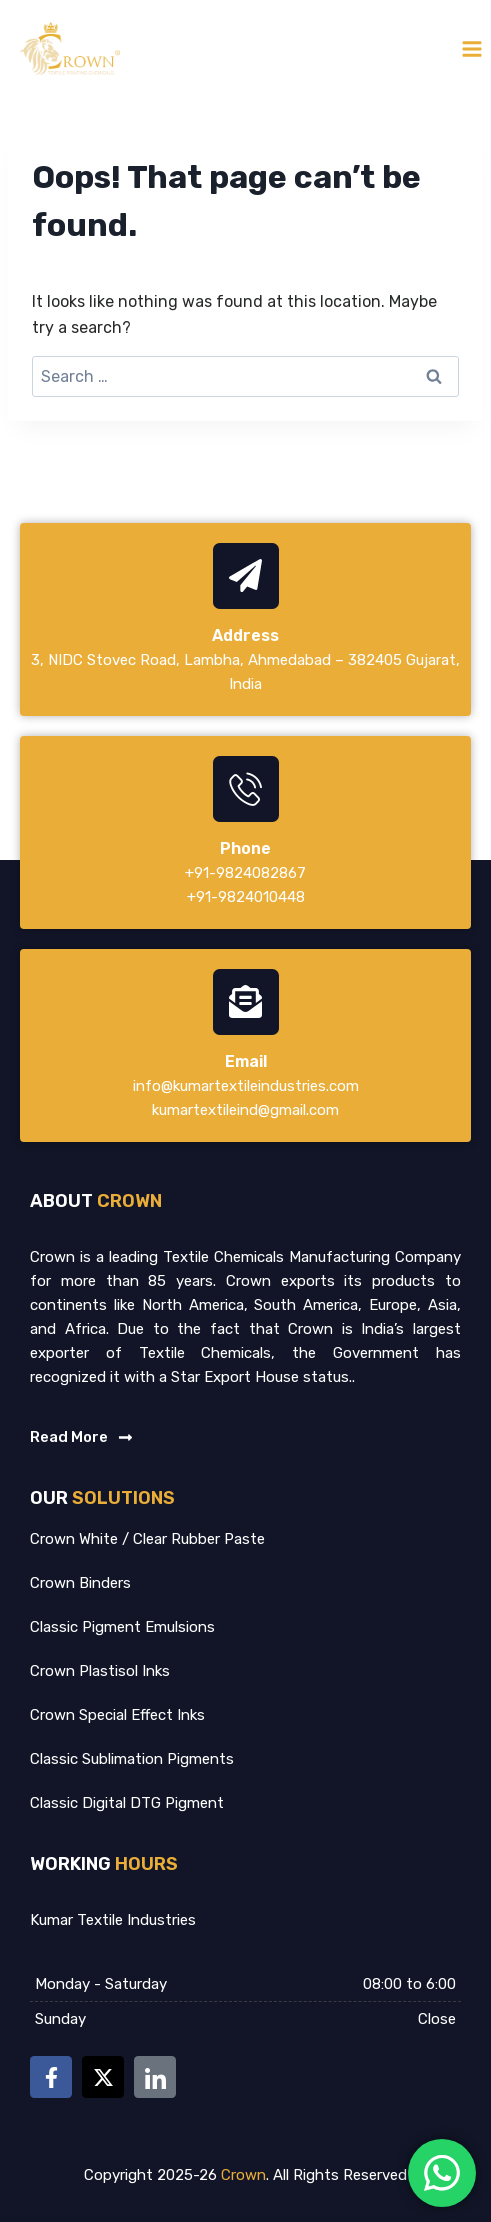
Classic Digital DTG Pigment (127, 1803)
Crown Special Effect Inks (117, 1715)
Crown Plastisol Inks (100, 1671)
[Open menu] (471, 48)
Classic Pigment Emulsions (122, 1627)
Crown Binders (80, 1583)
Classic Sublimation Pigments (132, 1759)
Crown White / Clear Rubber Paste (147, 1539)
